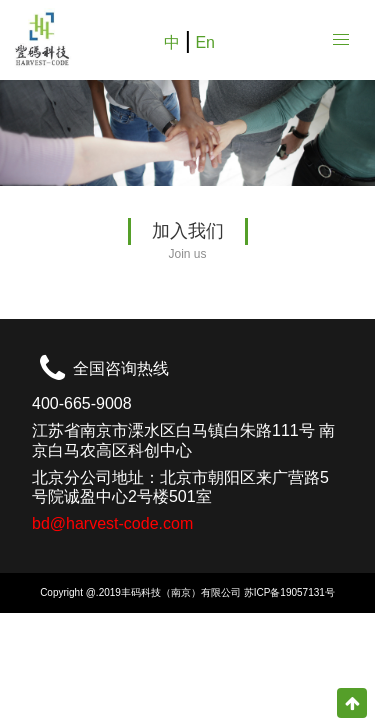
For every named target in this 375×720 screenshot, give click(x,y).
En (205, 42)
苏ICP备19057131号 (289, 592)
